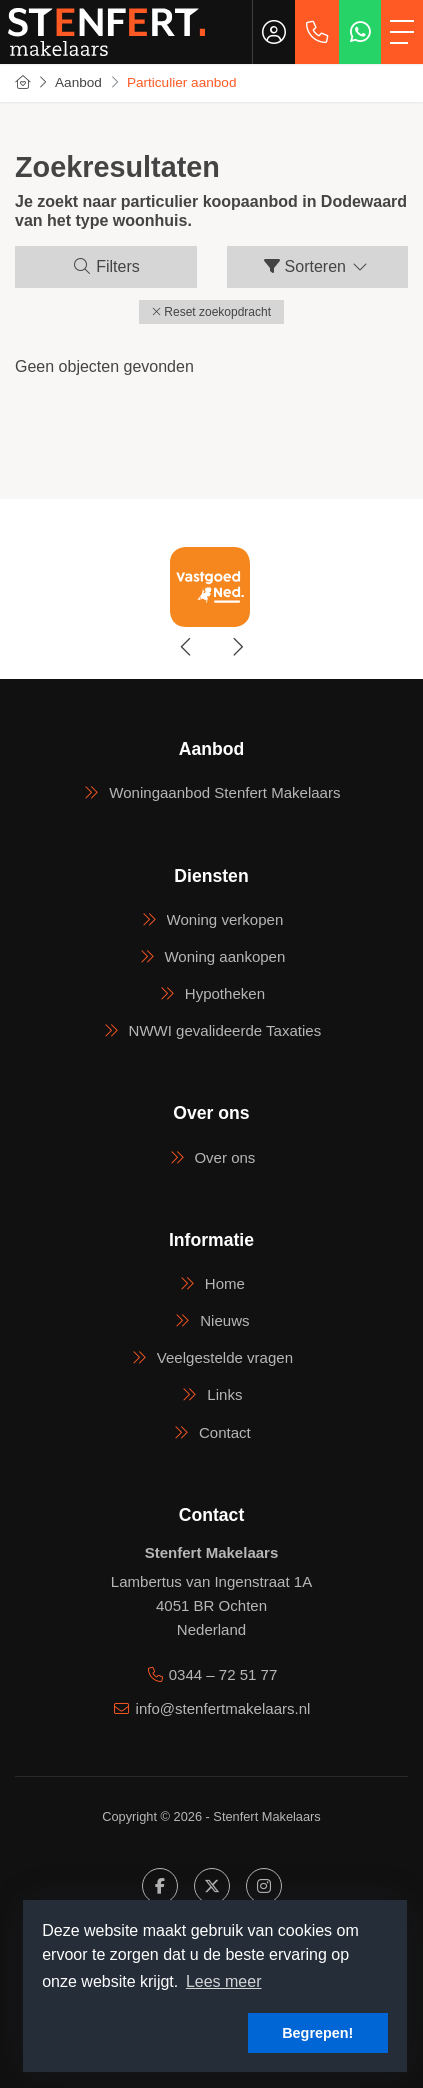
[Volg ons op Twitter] (212, 1886)
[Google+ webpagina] (264, 1886)
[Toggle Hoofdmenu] (402, 32)
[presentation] (187, 647)
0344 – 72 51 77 (223, 1674)
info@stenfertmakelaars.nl (223, 1708)
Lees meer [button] (224, 1981)
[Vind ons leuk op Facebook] (160, 1886)
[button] (211, 312)
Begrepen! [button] (317, 2033)
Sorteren (317, 266)
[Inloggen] (274, 32)
